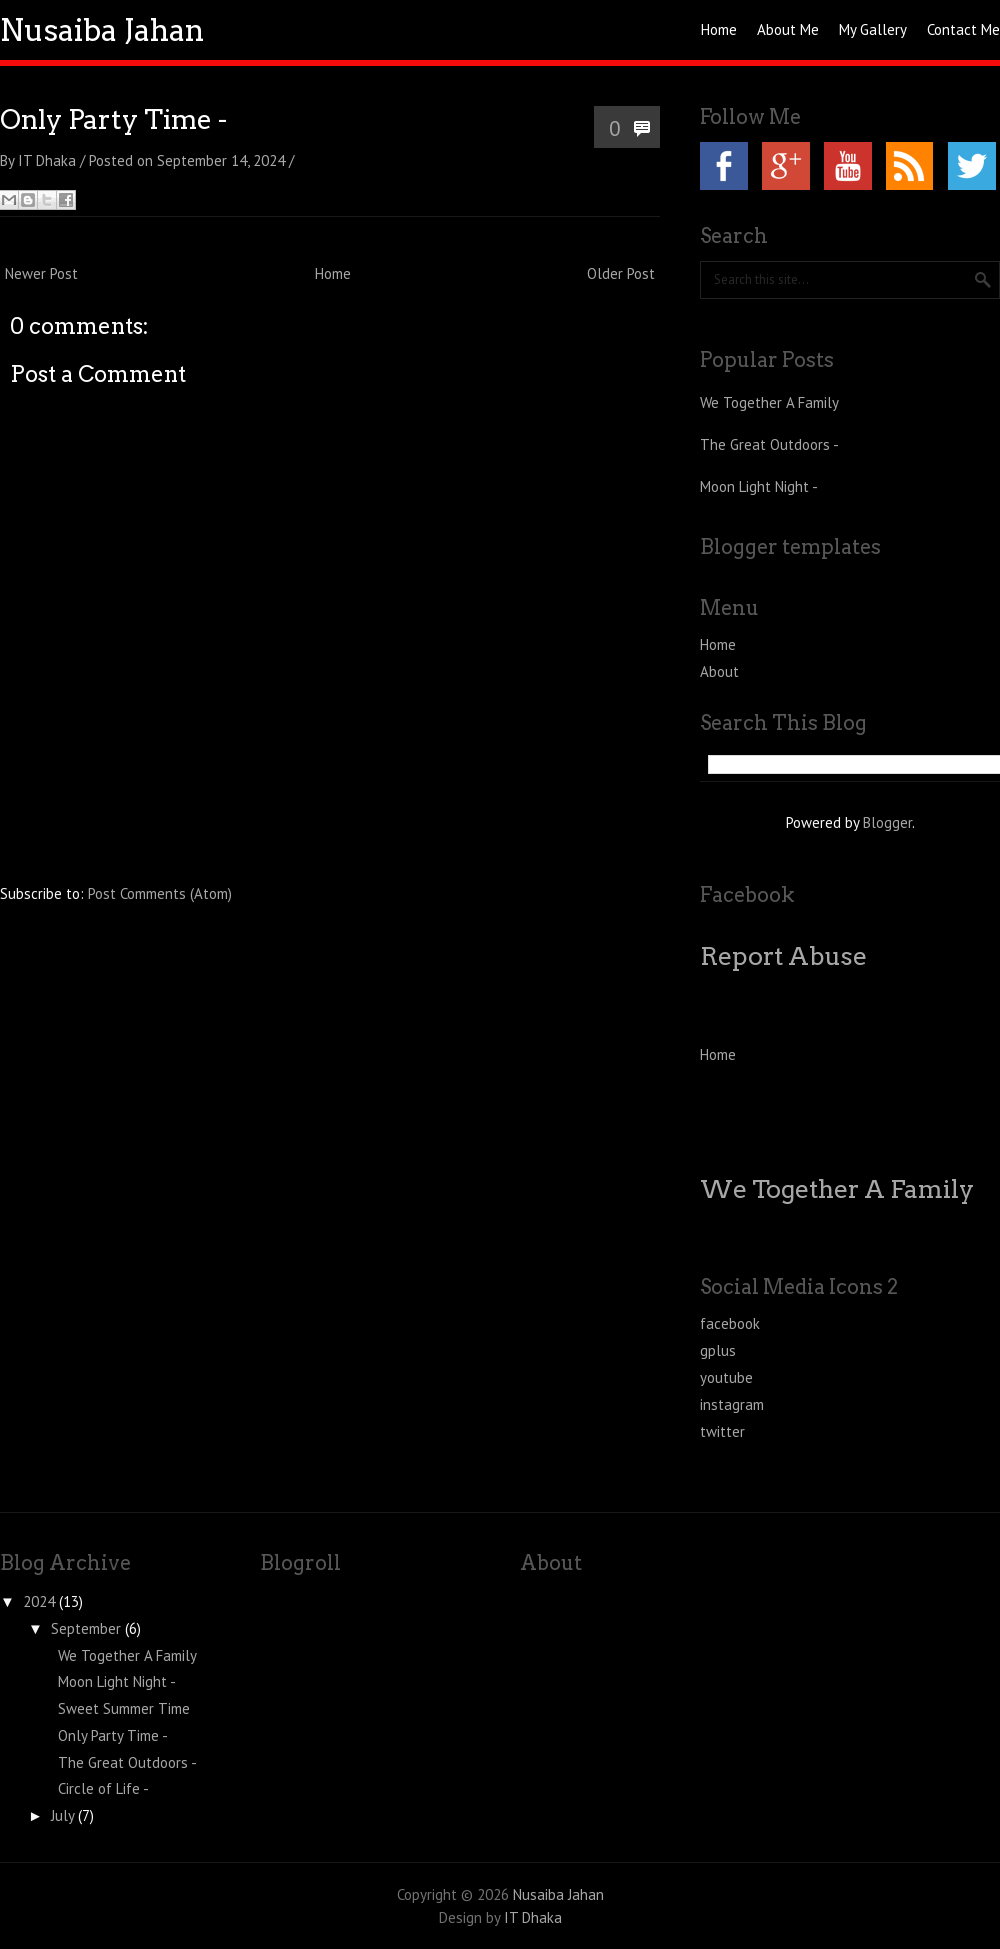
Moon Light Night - (759, 486)
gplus (718, 1350)
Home (719, 29)
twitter (722, 1431)
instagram (732, 1404)
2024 (39, 1601)
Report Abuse (783, 956)
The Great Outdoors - (769, 444)
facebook (730, 1323)
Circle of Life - (103, 1788)
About (719, 671)
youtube (726, 1377)
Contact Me (963, 29)
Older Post (621, 273)
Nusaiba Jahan (102, 30)
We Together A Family (769, 402)
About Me (788, 29)
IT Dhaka (533, 1917)
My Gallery (873, 29)
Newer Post (41, 273)
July (62, 1815)
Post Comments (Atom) (160, 893)
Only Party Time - (113, 119)
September (86, 1628)
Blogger (887, 822)
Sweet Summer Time (124, 1708)
